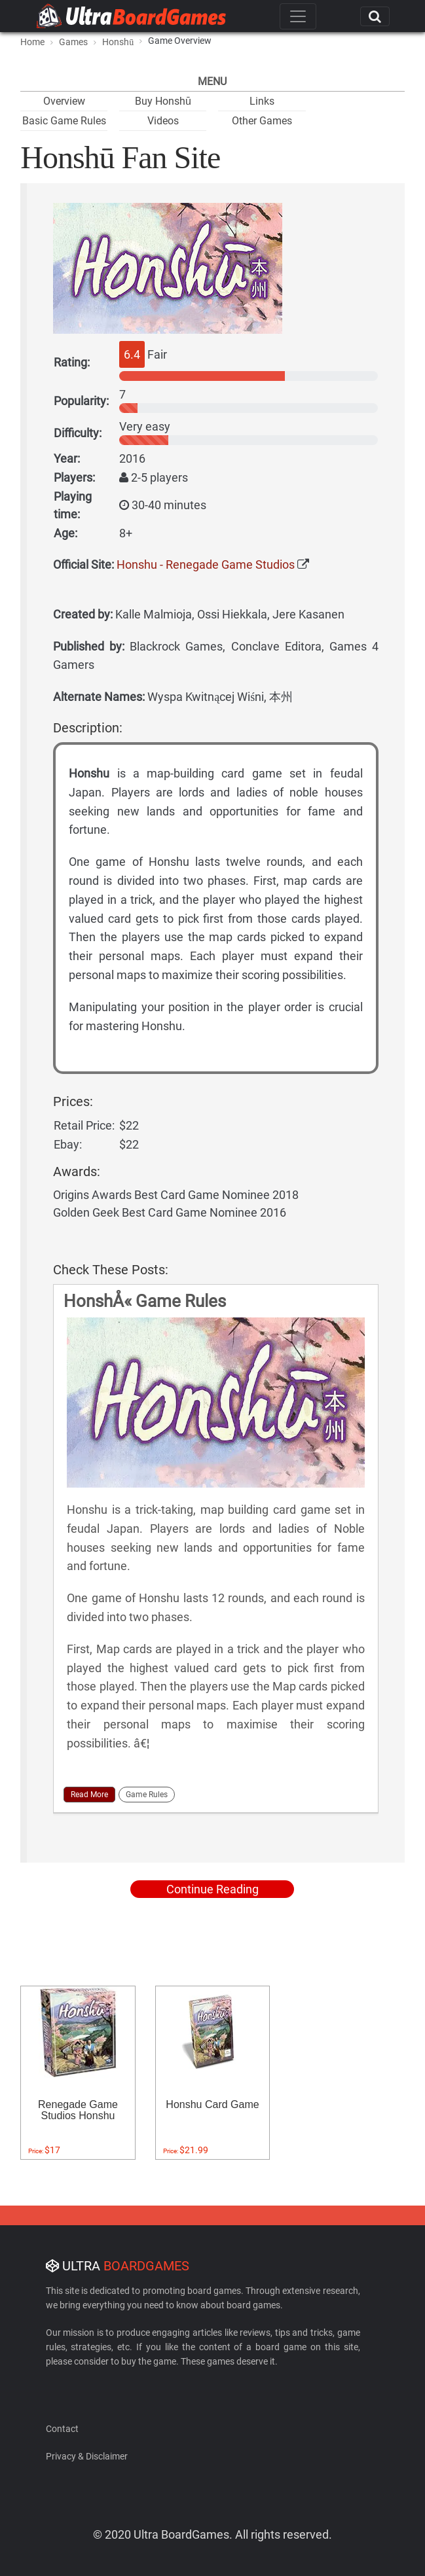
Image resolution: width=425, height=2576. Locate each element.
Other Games (262, 121)
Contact (62, 2429)
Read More (89, 1794)
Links (261, 101)
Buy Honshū (163, 101)
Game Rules (147, 1794)
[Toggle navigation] (298, 16)
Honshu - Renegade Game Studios (206, 564)
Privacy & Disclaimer (87, 2456)
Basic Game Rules (64, 121)
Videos (163, 121)
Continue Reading (212, 1889)
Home (32, 42)
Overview (64, 101)
